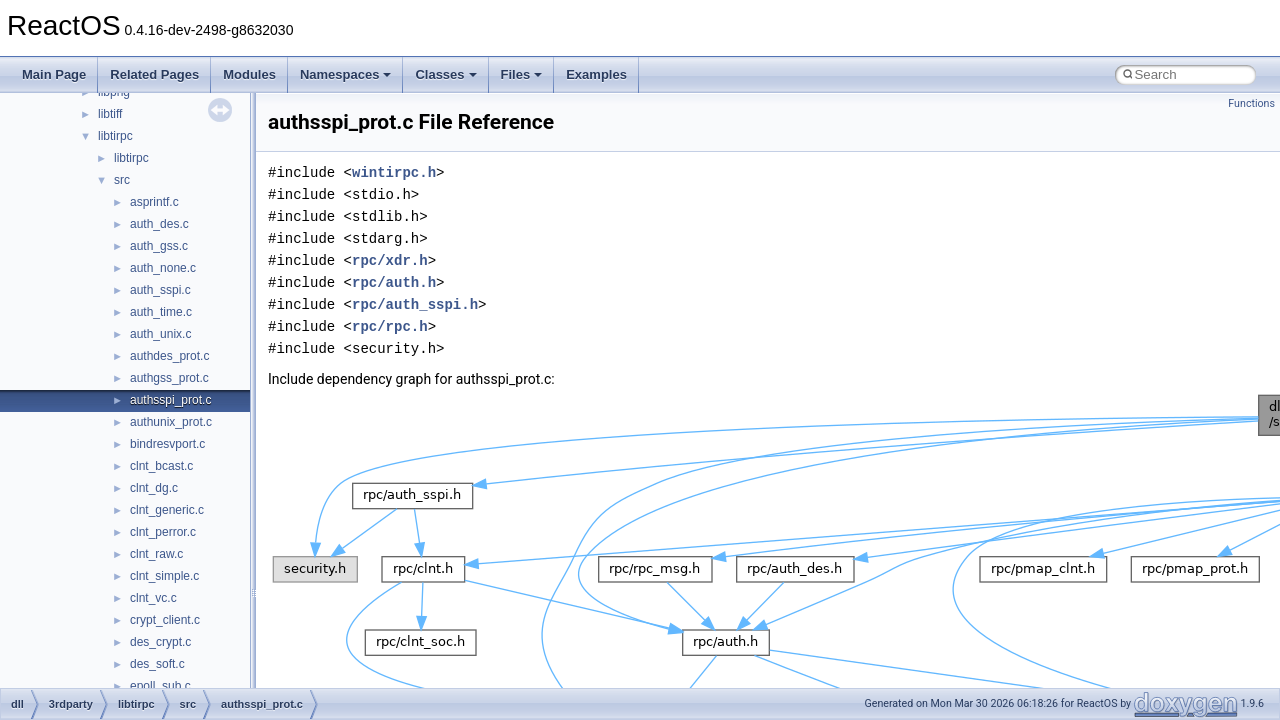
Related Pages (154, 74)
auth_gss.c (159, 246)
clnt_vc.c (153, 598)
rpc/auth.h (394, 282)
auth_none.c (163, 268)
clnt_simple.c (164, 576)
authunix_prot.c (171, 422)
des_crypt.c (160, 642)
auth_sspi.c (160, 290)
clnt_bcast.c (161, 466)
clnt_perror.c (163, 532)
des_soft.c (157, 664)
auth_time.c (161, 312)
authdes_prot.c (169, 356)
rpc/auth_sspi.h (415, 304)
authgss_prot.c (169, 378)
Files (522, 74)
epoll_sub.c (160, 686)
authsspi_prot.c (170, 400)
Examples (596, 74)
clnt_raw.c (156, 554)
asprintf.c (154, 202)
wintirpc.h (394, 172)
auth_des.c (159, 224)
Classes (445, 74)
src (122, 180)
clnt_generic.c (167, 510)
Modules (249, 74)
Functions (1251, 103)
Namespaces (346, 74)
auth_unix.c (160, 334)
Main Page (54, 74)
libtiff (110, 114)
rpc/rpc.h (390, 326)
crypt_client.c (165, 620)
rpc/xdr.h (390, 260)
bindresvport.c (167, 444)
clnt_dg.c (154, 488)
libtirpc (115, 136)
